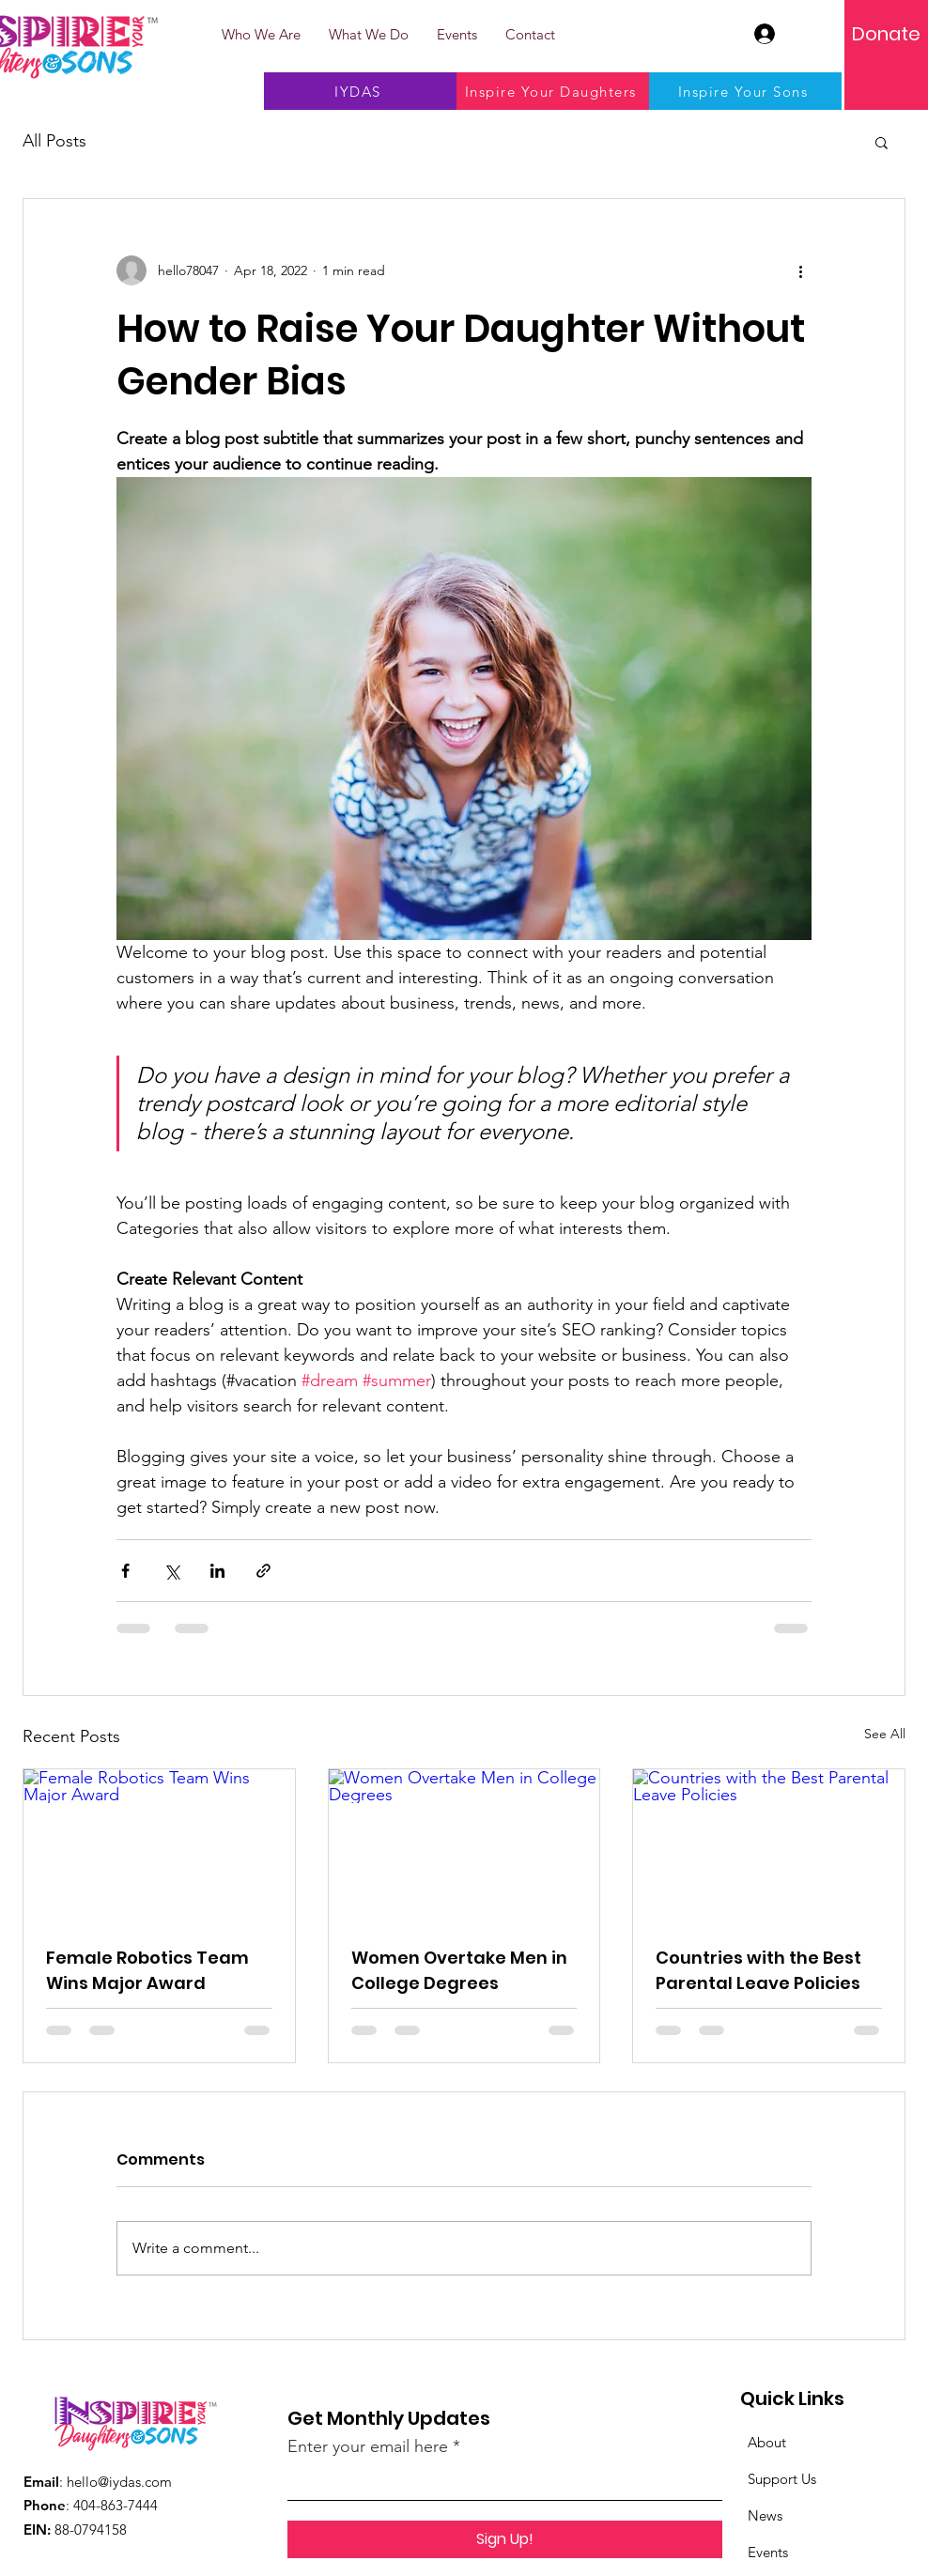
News (765, 2515)
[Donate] (886, 34)
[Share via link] (263, 1571)
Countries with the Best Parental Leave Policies (758, 1970)
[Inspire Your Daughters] (552, 91)
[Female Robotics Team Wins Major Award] (159, 1845)
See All (884, 1733)
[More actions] (800, 270)
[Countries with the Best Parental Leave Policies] (769, 1845)
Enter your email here (367, 2446)
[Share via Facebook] (125, 1571)
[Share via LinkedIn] (217, 1571)
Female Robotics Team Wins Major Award (147, 1970)
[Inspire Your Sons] (745, 91)
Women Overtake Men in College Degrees (459, 1970)
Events (768, 2552)
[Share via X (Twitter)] (171, 1571)
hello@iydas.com (119, 2482)
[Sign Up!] (504, 2539)
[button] (881, 141)
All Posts (54, 141)
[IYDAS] (360, 91)
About (767, 2442)
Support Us (782, 2479)
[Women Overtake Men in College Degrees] (464, 1845)
